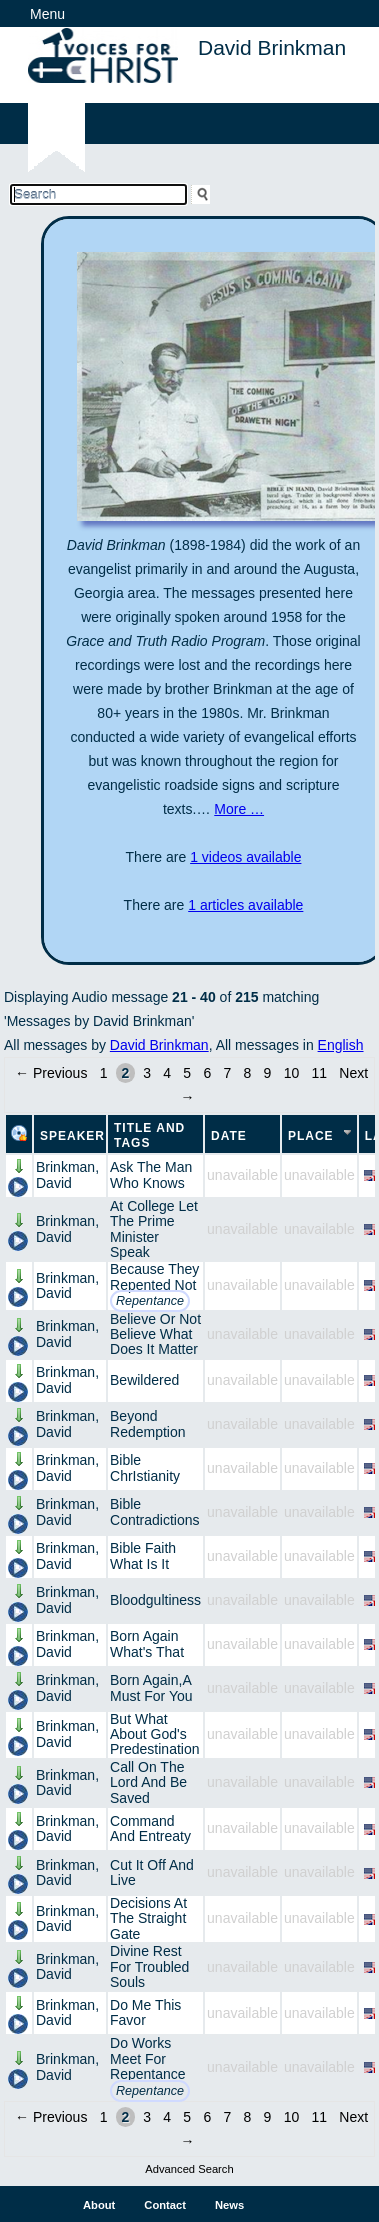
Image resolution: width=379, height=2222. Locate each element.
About (99, 2205)
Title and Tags (149, 1135)
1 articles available (245, 905)
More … (239, 809)
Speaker (72, 1136)
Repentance (150, 1301)
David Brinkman (159, 1045)
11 (320, 1073)
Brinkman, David (67, 1174)
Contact (165, 2205)
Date (229, 1136)
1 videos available (245, 857)
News (229, 2205)
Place (311, 1136)
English (341, 1045)
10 (292, 1073)
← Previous (51, 1073)
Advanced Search (189, 2169)
